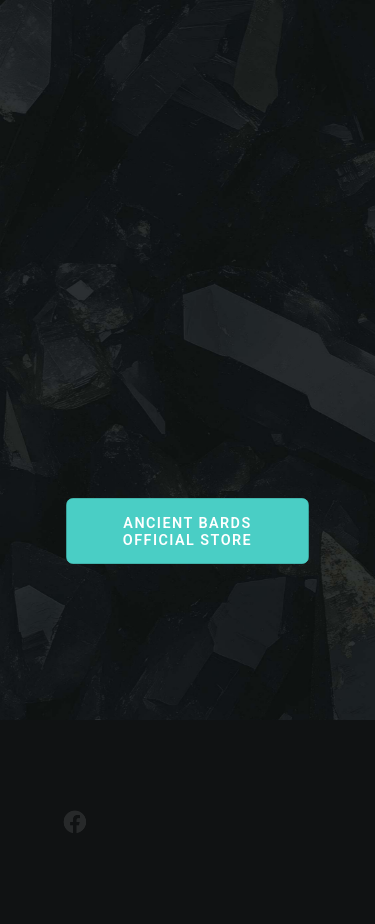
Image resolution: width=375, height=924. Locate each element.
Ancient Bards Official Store (190, 531)
